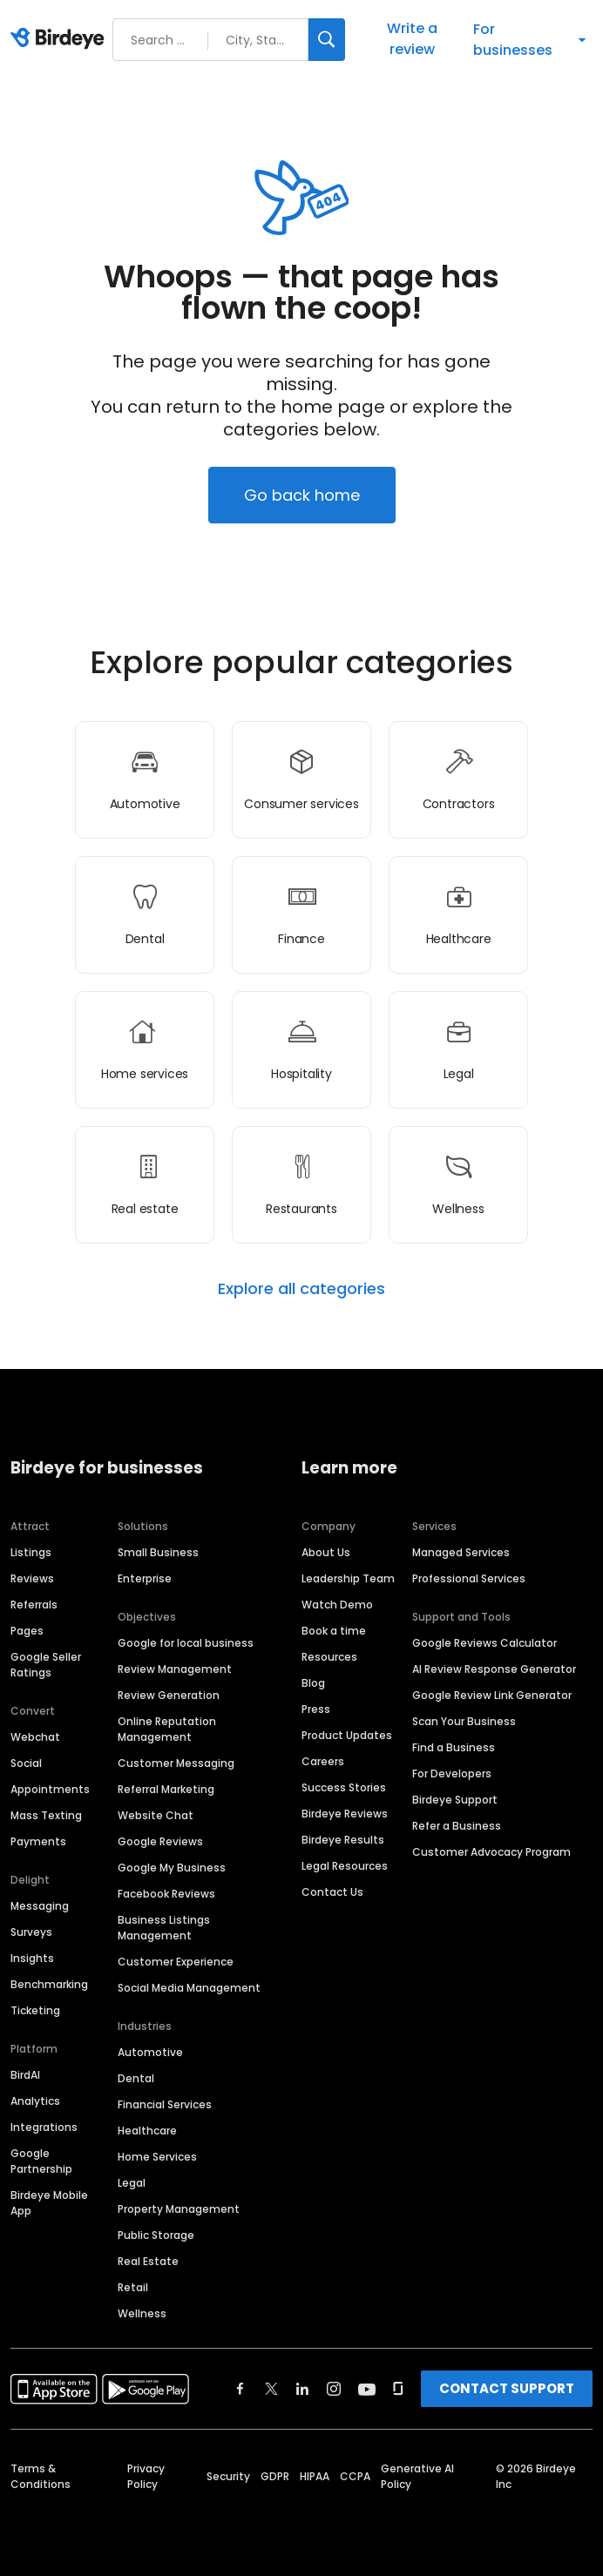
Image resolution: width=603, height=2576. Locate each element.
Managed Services (461, 1552)
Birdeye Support (455, 1799)
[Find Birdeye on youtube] (367, 2388)
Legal (132, 2182)
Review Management (175, 1669)
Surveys (31, 1932)
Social (26, 1763)
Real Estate (148, 2261)
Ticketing (35, 2010)
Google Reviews (160, 1841)
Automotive (150, 2052)
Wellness (142, 2313)
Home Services (157, 2156)
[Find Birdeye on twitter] (271, 2388)
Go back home (302, 495)
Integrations (44, 2127)
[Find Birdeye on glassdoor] (398, 2388)
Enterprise (145, 1578)
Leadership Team (348, 1578)
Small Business (158, 1552)
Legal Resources (345, 1865)
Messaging (39, 1905)
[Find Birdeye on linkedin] (302, 2388)
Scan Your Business (464, 1721)
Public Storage (156, 2235)
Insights (32, 1958)
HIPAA (314, 2476)
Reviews (32, 1578)
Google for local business (186, 1642)
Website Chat (155, 1815)
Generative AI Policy (417, 2476)
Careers (323, 1761)
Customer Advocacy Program (491, 1851)
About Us (326, 1552)
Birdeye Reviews (345, 1813)
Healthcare (147, 2130)
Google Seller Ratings (45, 1664)
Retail (133, 2287)
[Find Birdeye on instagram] (334, 2388)
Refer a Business (456, 1825)
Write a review (412, 38)
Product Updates (347, 1735)
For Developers (451, 1773)
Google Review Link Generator (492, 1695)
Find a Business (453, 1747)
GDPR (275, 2476)
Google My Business (172, 1867)
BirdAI (25, 2074)
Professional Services (468, 1578)
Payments (38, 1841)
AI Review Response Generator (494, 1669)
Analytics (35, 2101)
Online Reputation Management (167, 1729)
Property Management (179, 2209)
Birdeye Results (343, 1839)
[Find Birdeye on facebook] (240, 2388)
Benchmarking (49, 1984)
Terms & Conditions (40, 2476)
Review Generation (169, 1695)
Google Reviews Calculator (484, 1642)
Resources (329, 1656)
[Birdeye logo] (60, 39)
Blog (313, 1683)
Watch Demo (337, 1604)
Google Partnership (41, 2161)
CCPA (355, 2476)
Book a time (334, 1630)
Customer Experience (176, 1961)
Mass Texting (46, 1815)
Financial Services (165, 2104)
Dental (136, 2078)
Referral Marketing (166, 1789)
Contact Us (332, 1892)
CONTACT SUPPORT (506, 2388)
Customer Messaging (176, 1763)
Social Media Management (189, 1987)
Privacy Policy (146, 2476)
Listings (30, 1552)
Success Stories (344, 1787)
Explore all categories (301, 1288)
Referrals (34, 1604)
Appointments (50, 1789)
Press (316, 1709)
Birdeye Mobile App (49, 2203)
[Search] (326, 39)
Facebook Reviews (166, 1893)
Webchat (35, 1737)
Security (228, 2476)
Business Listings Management (164, 1927)
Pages (27, 1630)
